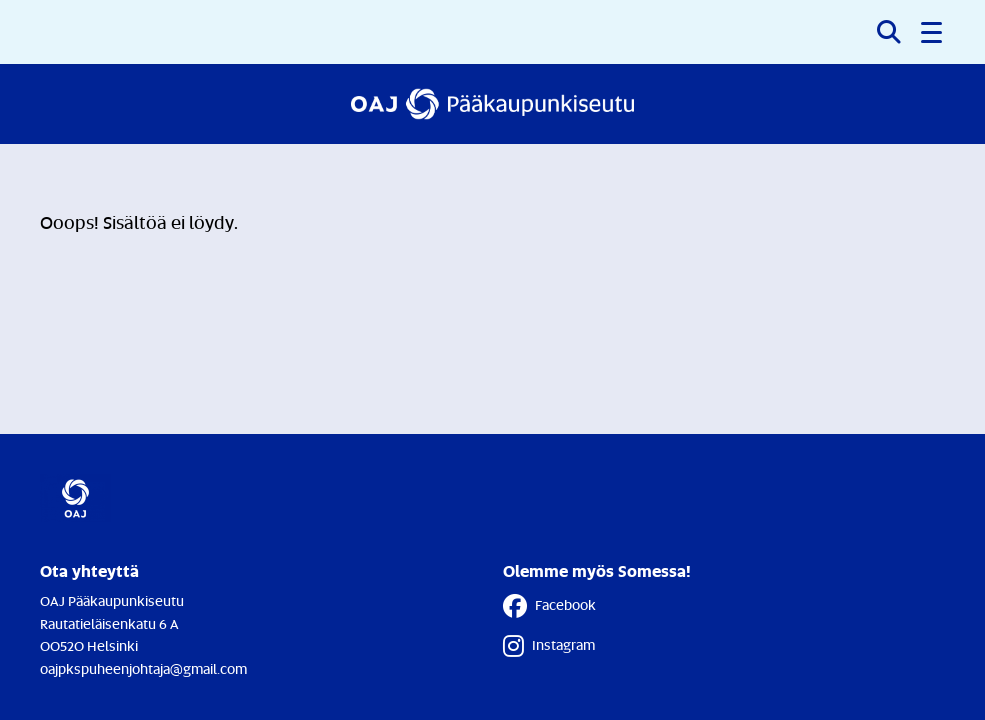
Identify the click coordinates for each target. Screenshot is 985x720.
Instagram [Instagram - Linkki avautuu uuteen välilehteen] (549, 646)
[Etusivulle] (493, 104)
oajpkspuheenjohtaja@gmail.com (143, 668)
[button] (933, 32)
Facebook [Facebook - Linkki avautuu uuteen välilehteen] (549, 606)
